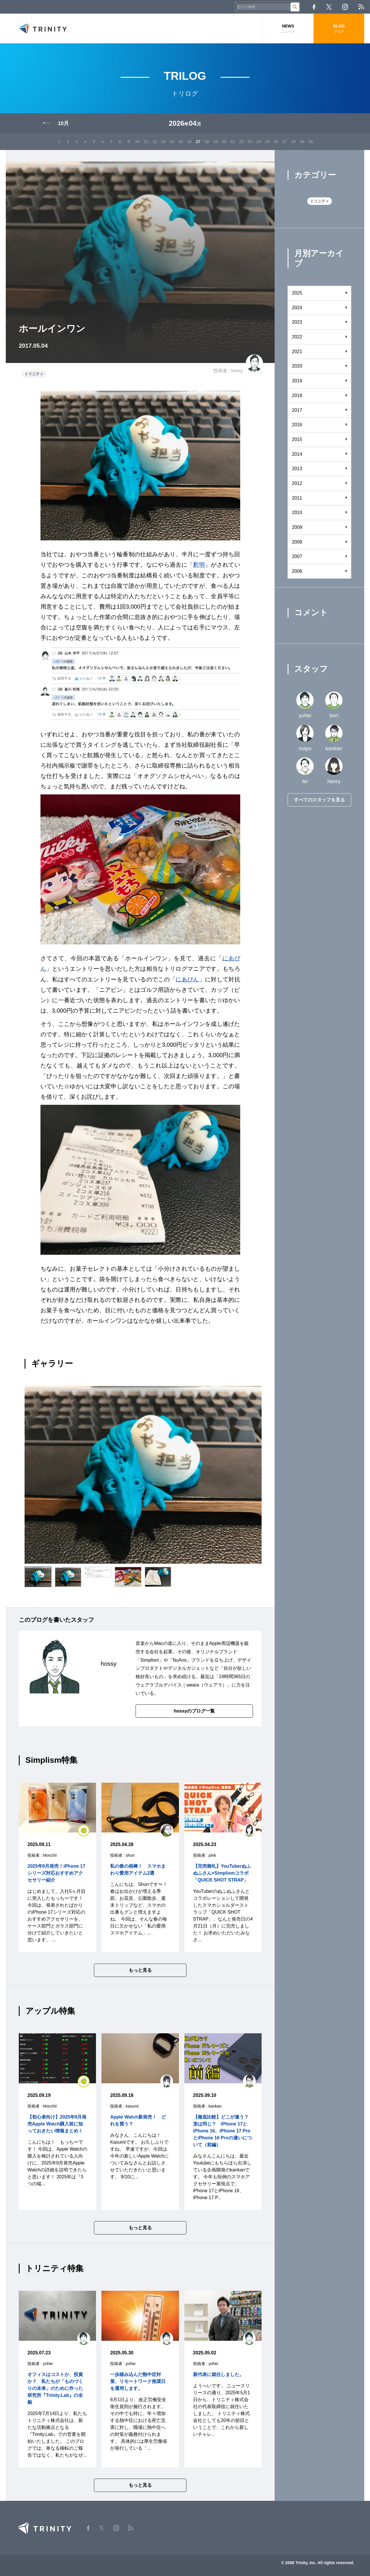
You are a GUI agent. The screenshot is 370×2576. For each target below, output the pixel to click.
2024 (297, 307)
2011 (297, 498)
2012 (297, 483)
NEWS (288, 29)
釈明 (199, 565)
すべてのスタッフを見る (319, 800)
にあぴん (187, 979)
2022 (297, 337)
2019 (297, 381)
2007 (297, 557)
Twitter (329, 7)
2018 (297, 395)
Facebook (313, 7)
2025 (297, 293)
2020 (297, 366)
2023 (297, 322)
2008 (297, 542)
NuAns (180, 1659)
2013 (297, 469)
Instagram (345, 7)
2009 (297, 527)
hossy (237, 371)
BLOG (339, 29)
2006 (297, 571)
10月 (63, 124)
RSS (361, 7)
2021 (297, 351)
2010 (297, 513)
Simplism (149, 1659)
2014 (297, 454)
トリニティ (34, 374)
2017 (297, 410)
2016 (297, 425)
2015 (297, 439)
